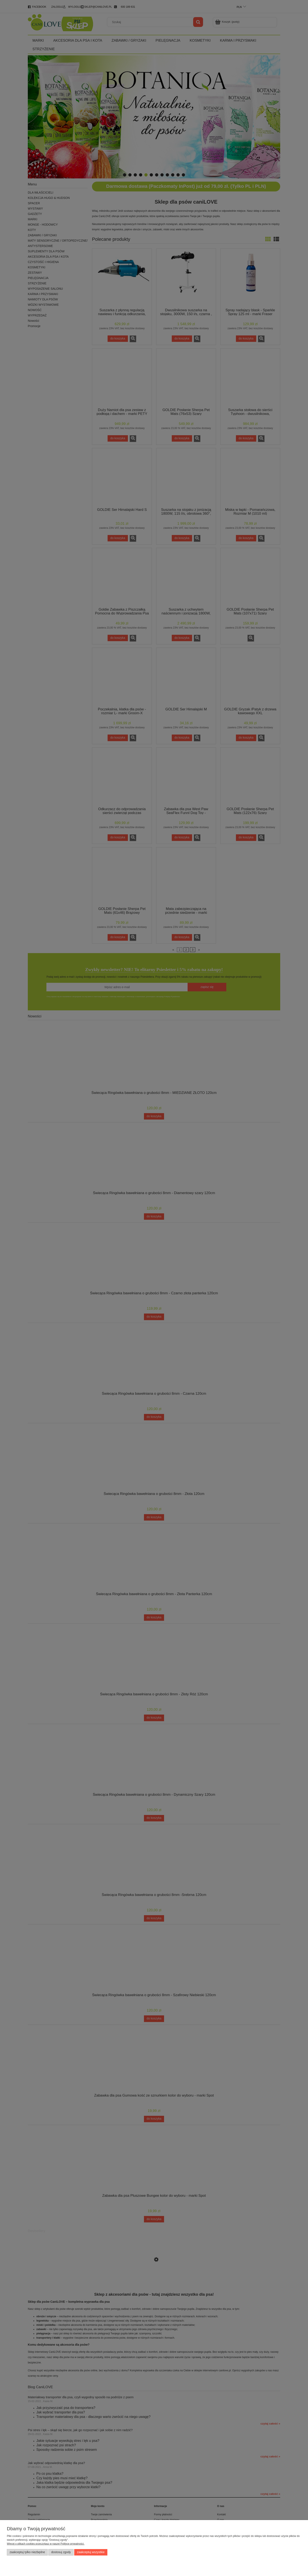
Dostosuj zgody (61, 2552)
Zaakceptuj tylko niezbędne (27, 2552)
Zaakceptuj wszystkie (91, 2552)
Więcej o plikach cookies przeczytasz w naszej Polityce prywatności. (45, 2543)
